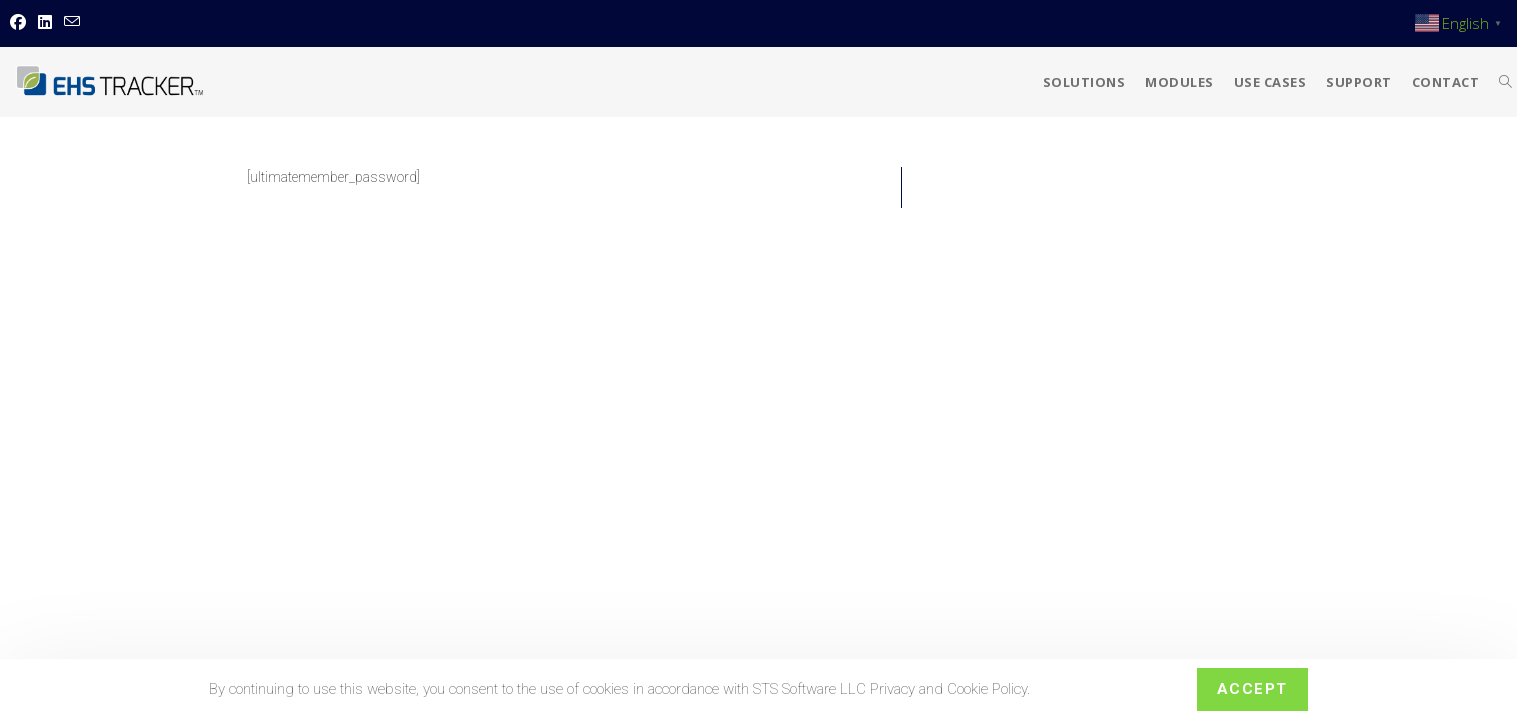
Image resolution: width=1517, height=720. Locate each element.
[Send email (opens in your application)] (72, 23)
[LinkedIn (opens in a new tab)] (45, 23)
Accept (1252, 689)
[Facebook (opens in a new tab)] (21, 23)
